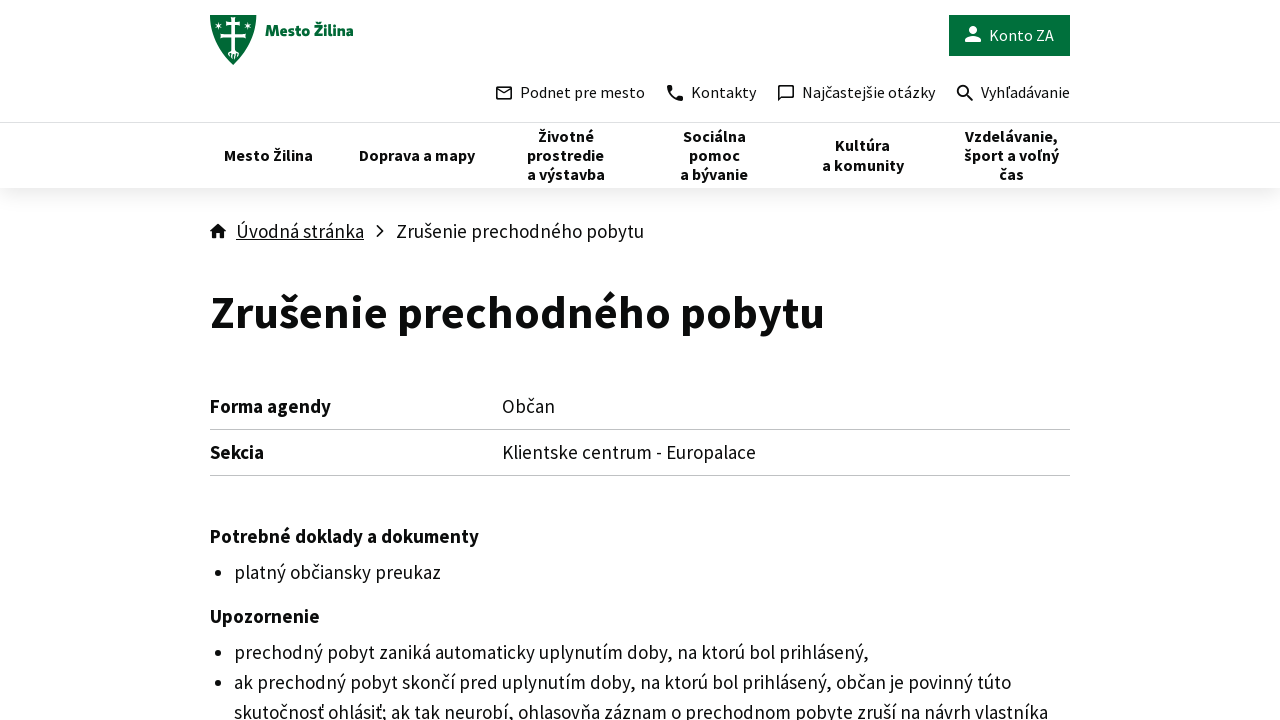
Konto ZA (1009, 35)
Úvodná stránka (300, 231)
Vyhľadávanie (1013, 94)
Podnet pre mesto (570, 92)
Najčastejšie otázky (856, 92)
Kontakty (711, 92)
